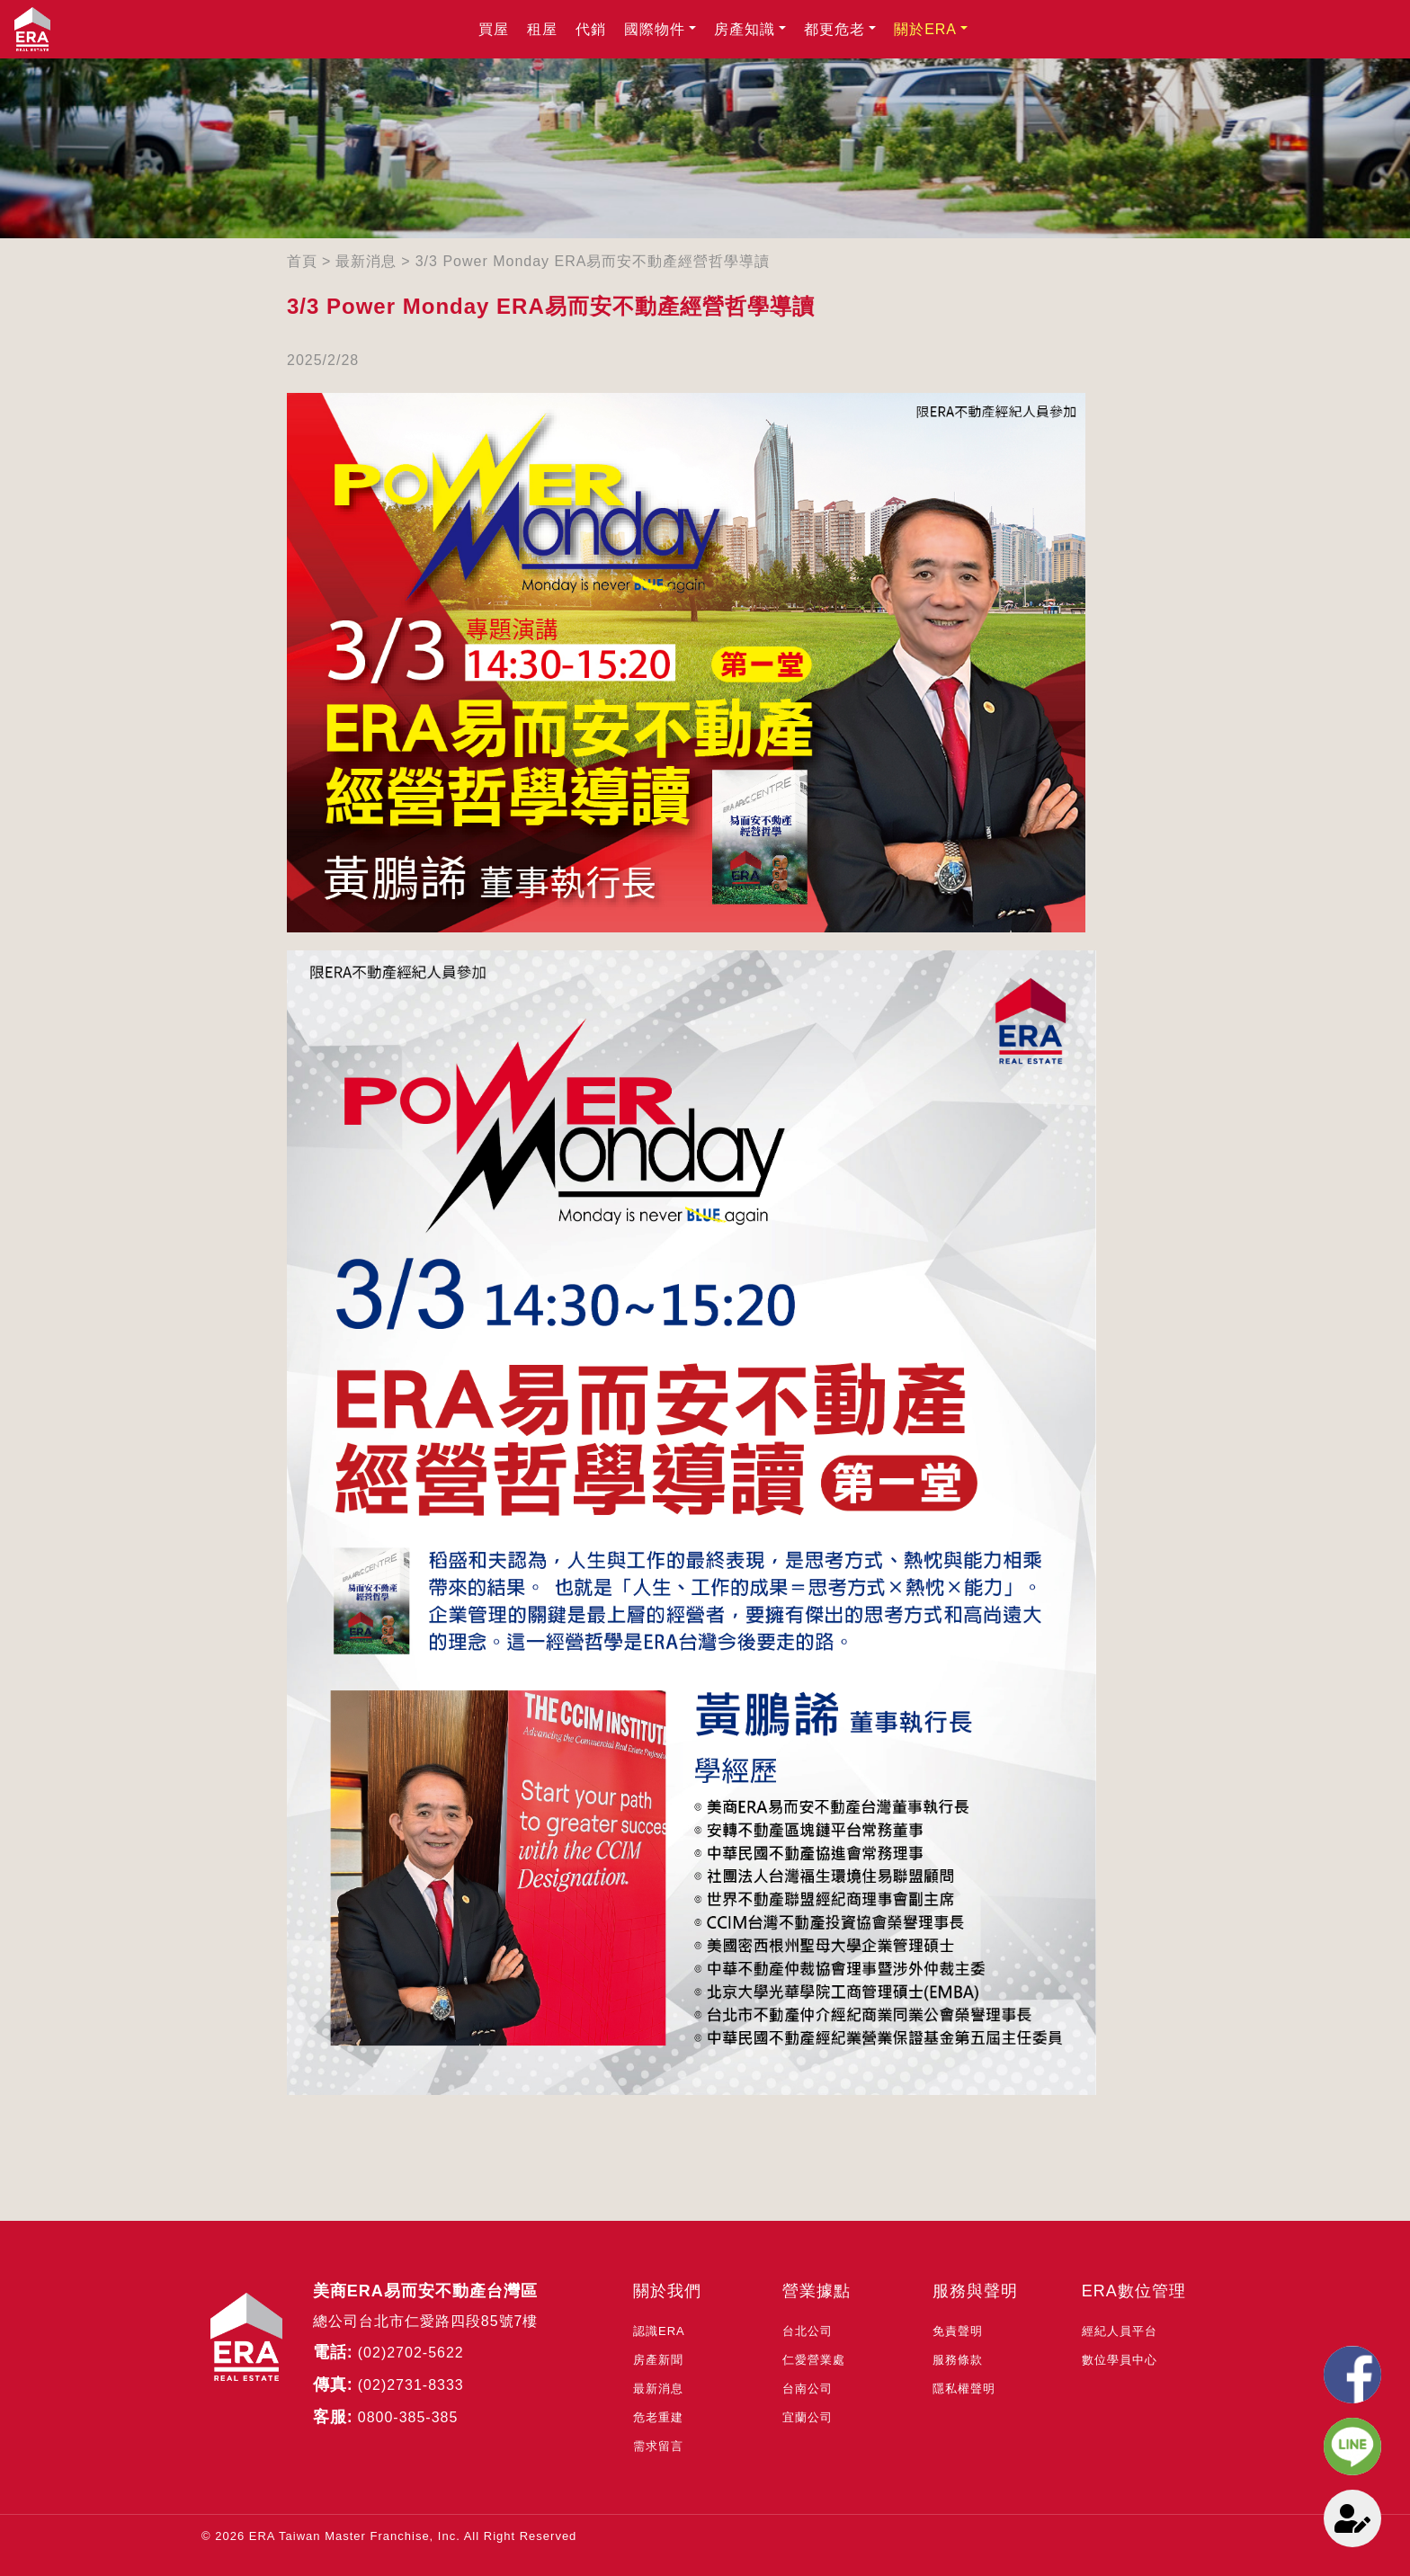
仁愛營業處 (813, 2360)
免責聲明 (958, 2331)
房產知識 (744, 29)
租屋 (542, 29)
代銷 (591, 29)
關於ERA (925, 29)
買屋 (493, 29)
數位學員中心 (1119, 2360)
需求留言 (658, 2446)
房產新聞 (658, 2360)
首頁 (302, 261)
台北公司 (807, 2331)
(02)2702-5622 (411, 2352)
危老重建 (658, 2417)
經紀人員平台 (1119, 2331)
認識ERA (659, 2331)
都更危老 (834, 29)
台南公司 (807, 2388)
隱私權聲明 (964, 2388)
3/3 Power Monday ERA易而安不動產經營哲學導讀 (593, 261)
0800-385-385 (408, 2417)
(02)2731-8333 (411, 2385)
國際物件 (654, 29)
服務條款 (958, 2360)
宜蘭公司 (807, 2417)
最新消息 (366, 261)
